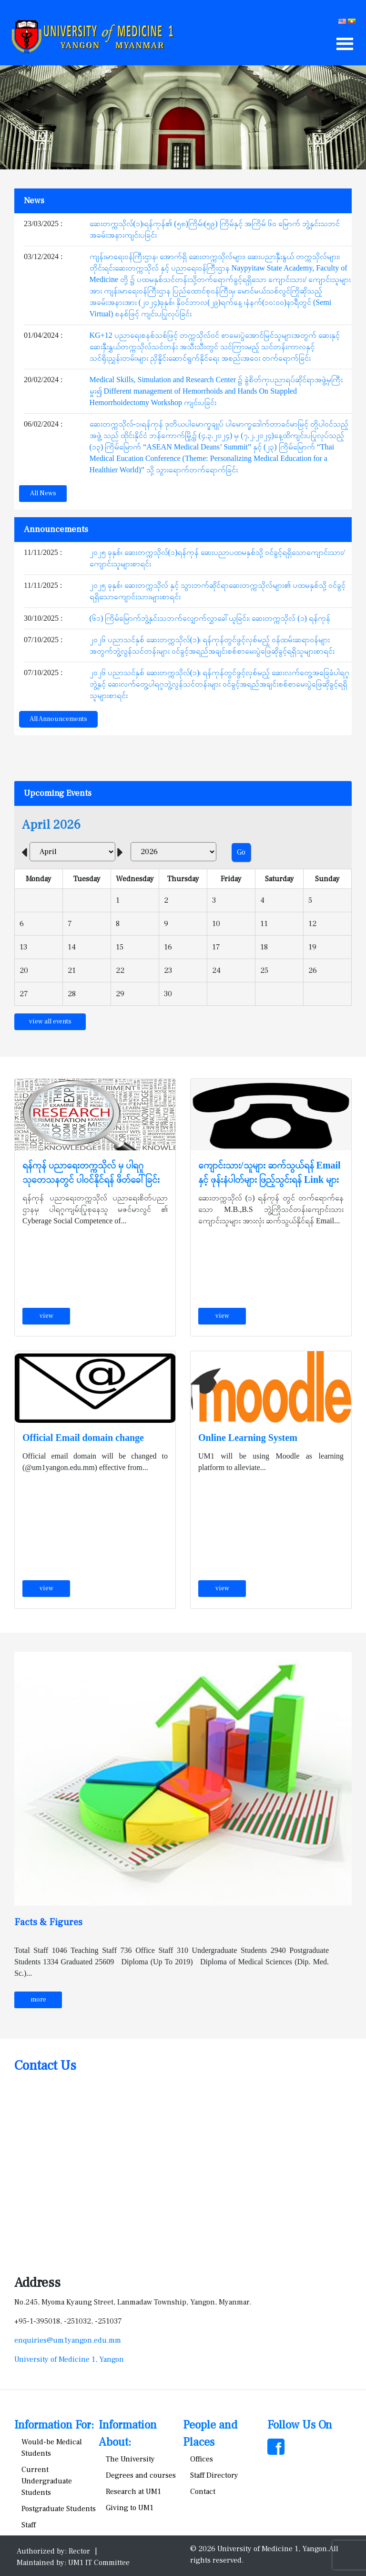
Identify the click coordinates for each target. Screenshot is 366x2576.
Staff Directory (214, 2475)
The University (130, 2459)
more (38, 1999)
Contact (202, 2491)
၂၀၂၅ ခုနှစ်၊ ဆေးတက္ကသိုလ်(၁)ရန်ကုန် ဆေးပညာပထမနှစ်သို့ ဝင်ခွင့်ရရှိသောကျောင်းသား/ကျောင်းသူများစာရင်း (217, 558)
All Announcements (58, 719)
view (46, 1316)
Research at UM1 (133, 2491)
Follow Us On (299, 2425)
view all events (50, 1021)
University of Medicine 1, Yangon (69, 2359)
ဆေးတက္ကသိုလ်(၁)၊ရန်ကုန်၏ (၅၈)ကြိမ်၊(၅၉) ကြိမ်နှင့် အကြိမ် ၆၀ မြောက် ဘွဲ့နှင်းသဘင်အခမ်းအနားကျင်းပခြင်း (215, 229)
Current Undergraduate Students (46, 2481)
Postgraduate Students (58, 2508)
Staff (28, 2525)
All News (43, 493)
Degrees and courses (141, 2475)
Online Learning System (247, 1437)
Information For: (54, 2425)
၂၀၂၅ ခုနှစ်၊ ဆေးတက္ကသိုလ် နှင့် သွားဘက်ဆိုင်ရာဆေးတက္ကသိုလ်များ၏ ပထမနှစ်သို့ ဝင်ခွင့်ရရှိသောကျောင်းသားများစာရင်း (218, 591)
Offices (201, 2459)
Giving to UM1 (129, 2508)
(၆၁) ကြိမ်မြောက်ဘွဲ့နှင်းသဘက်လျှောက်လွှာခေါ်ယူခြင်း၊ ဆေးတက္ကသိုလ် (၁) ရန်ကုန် (210, 618)
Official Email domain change (83, 1437)
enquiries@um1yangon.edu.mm (67, 2340)
